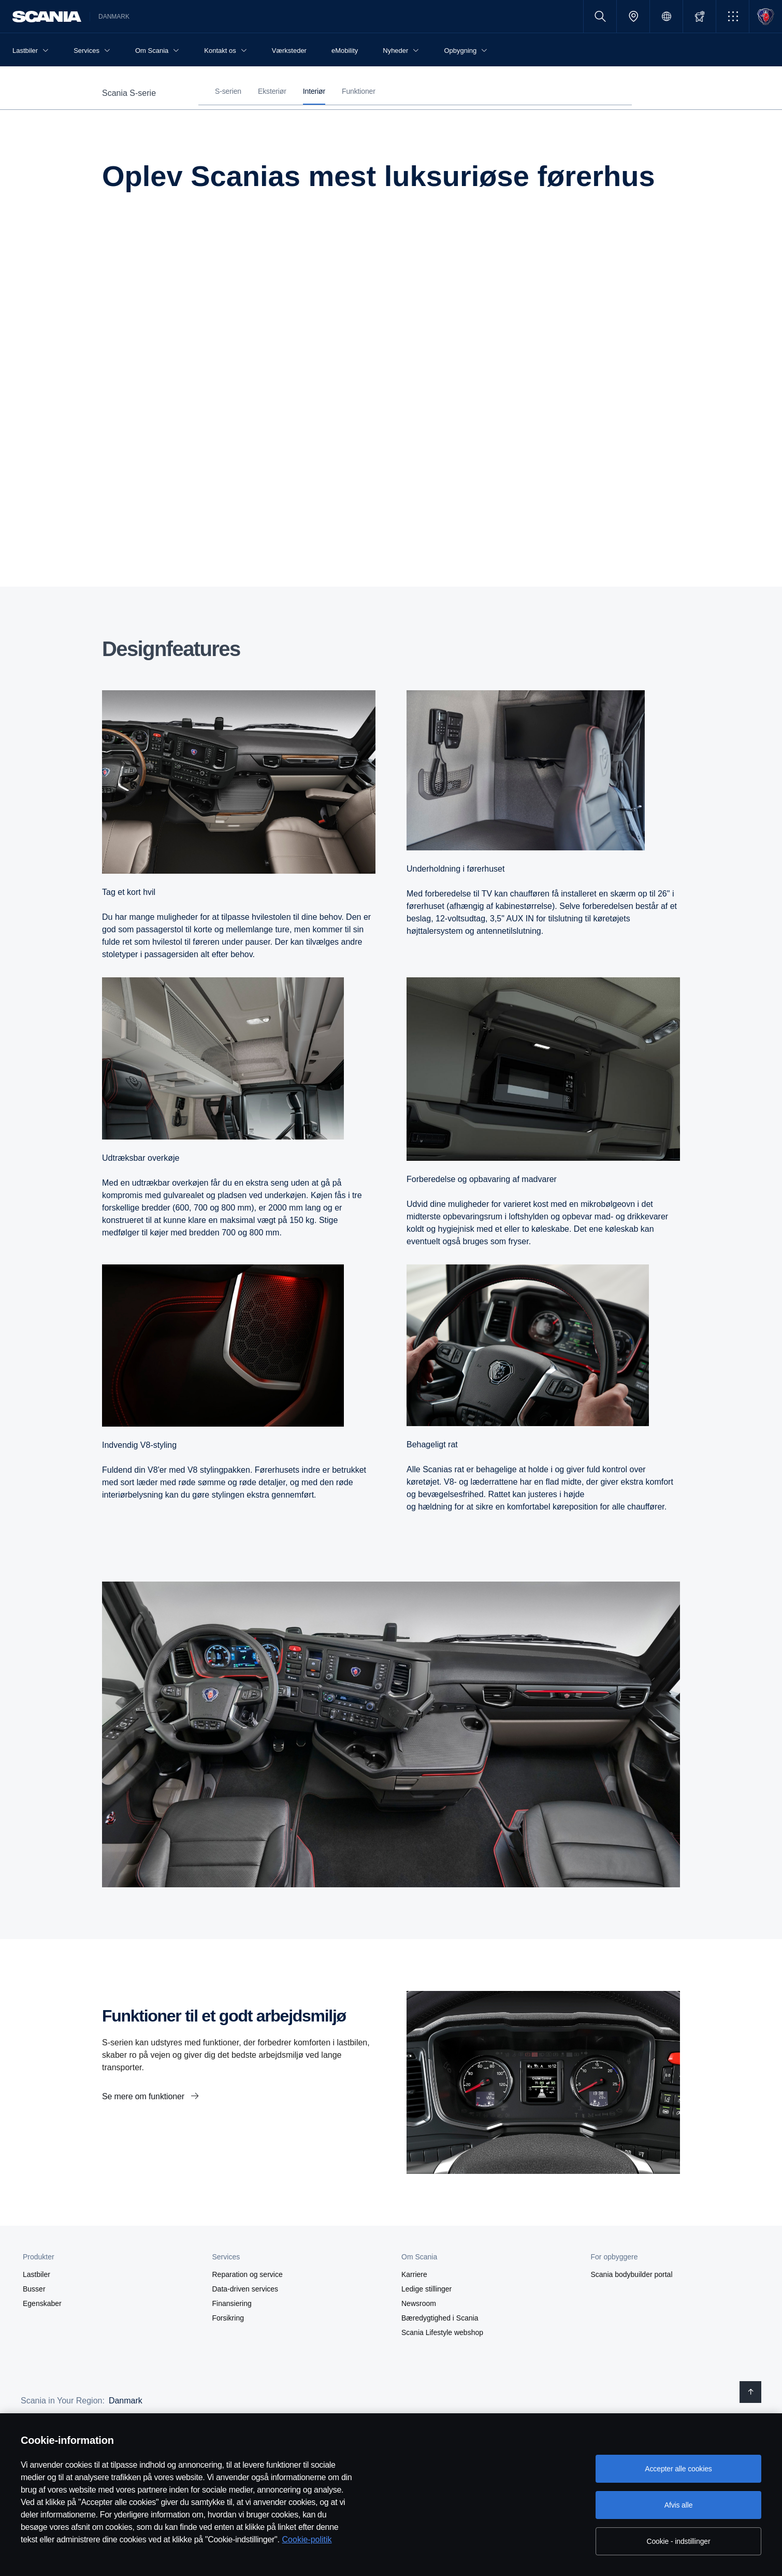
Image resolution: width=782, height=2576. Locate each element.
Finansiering (232, 2303)
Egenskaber (42, 2303)
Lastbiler (36, 2274)
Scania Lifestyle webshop (442, 2332)
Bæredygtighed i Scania (440, 2318)
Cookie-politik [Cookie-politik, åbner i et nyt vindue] (307, 2539)
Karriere (414, 2274)
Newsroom (418, 2303)
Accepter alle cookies (678, 2469)
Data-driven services (245, 2289)
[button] (732, 16)
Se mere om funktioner (144, 2096)
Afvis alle (678, 2505)
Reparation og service (247, 2274)
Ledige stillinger (426, 2289)
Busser (34, 2289)
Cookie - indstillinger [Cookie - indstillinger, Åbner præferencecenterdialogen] (679, 2541)
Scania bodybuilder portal (632, 2274)
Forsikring (228, 2318)
